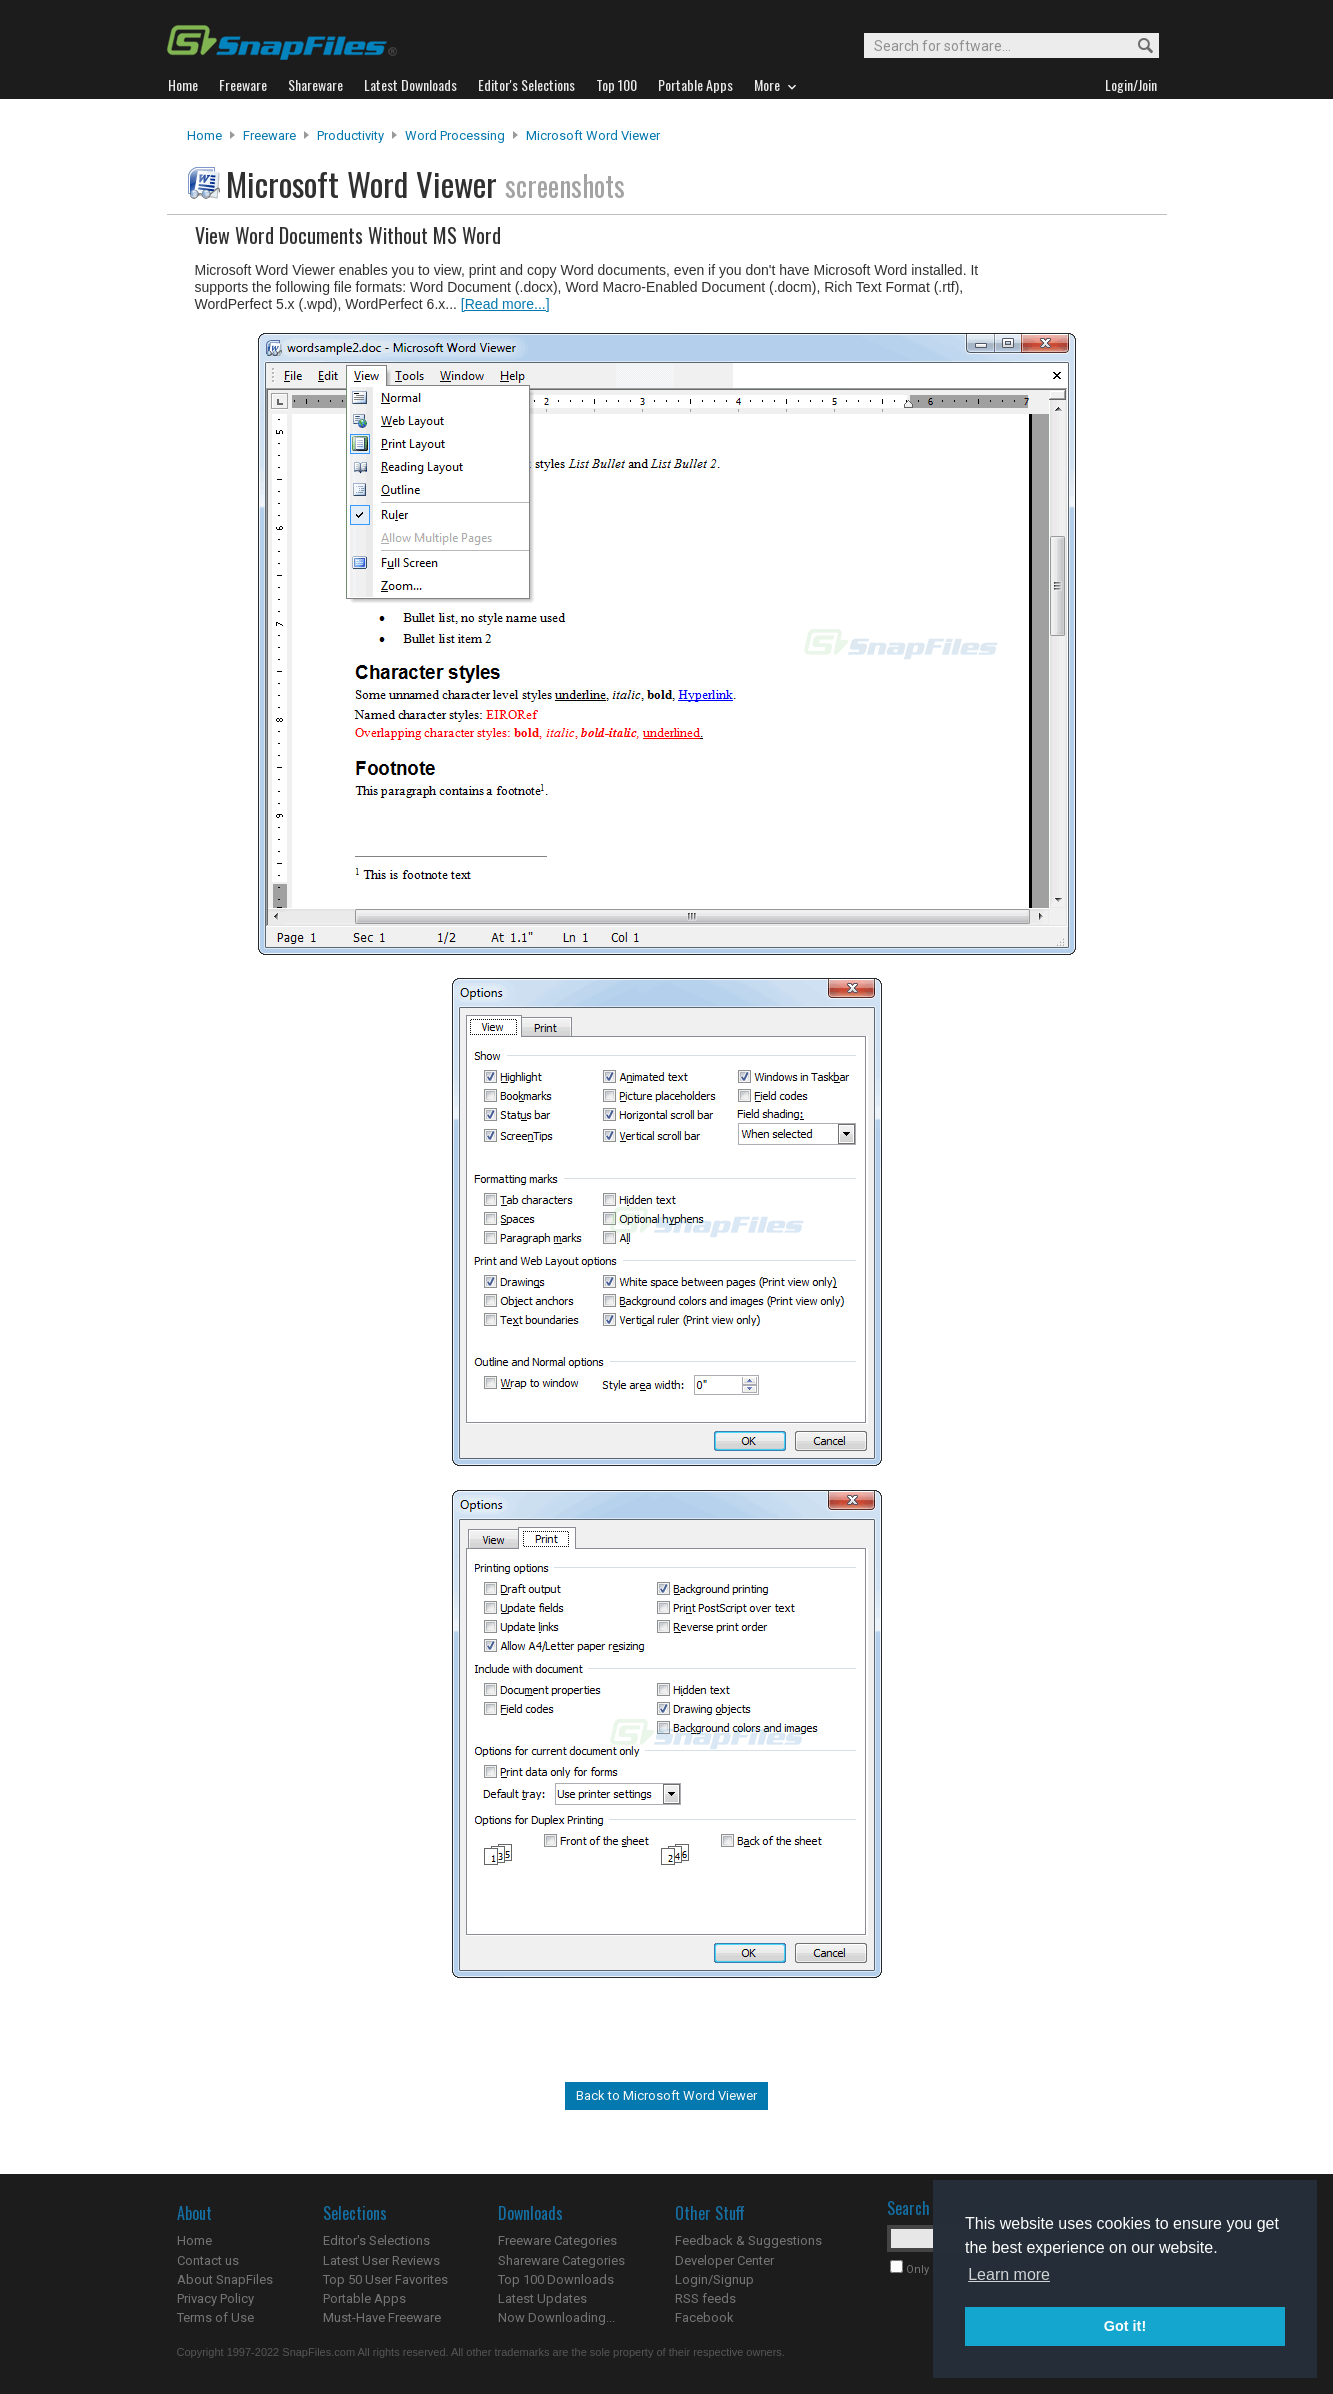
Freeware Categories (557, 2240)
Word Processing (455, 135)
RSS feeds (705, 2298)
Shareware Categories (561, 2260)
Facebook (704, 2317)
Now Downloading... (556, 2317)
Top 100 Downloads (556, 2279)
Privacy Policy (215, 2298)
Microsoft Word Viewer (593, 135)
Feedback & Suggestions (748, 2240)
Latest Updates (542, 2298)
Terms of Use (215, 2317)
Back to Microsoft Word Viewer (666, 2095)
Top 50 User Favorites (385, 2279)
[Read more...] (505, 304)
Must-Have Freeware (382, 2317)
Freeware (269, 135)
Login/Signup (714, 2279)
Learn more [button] (1009, 2274)
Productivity (350, 135)
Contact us (208, 2260)
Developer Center (724, 2260)
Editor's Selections (376, 2240)
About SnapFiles (225, 2279)
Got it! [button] (1125, 2326)
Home (204, 135)
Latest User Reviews (381, 2260)
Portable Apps (364, 2298)
